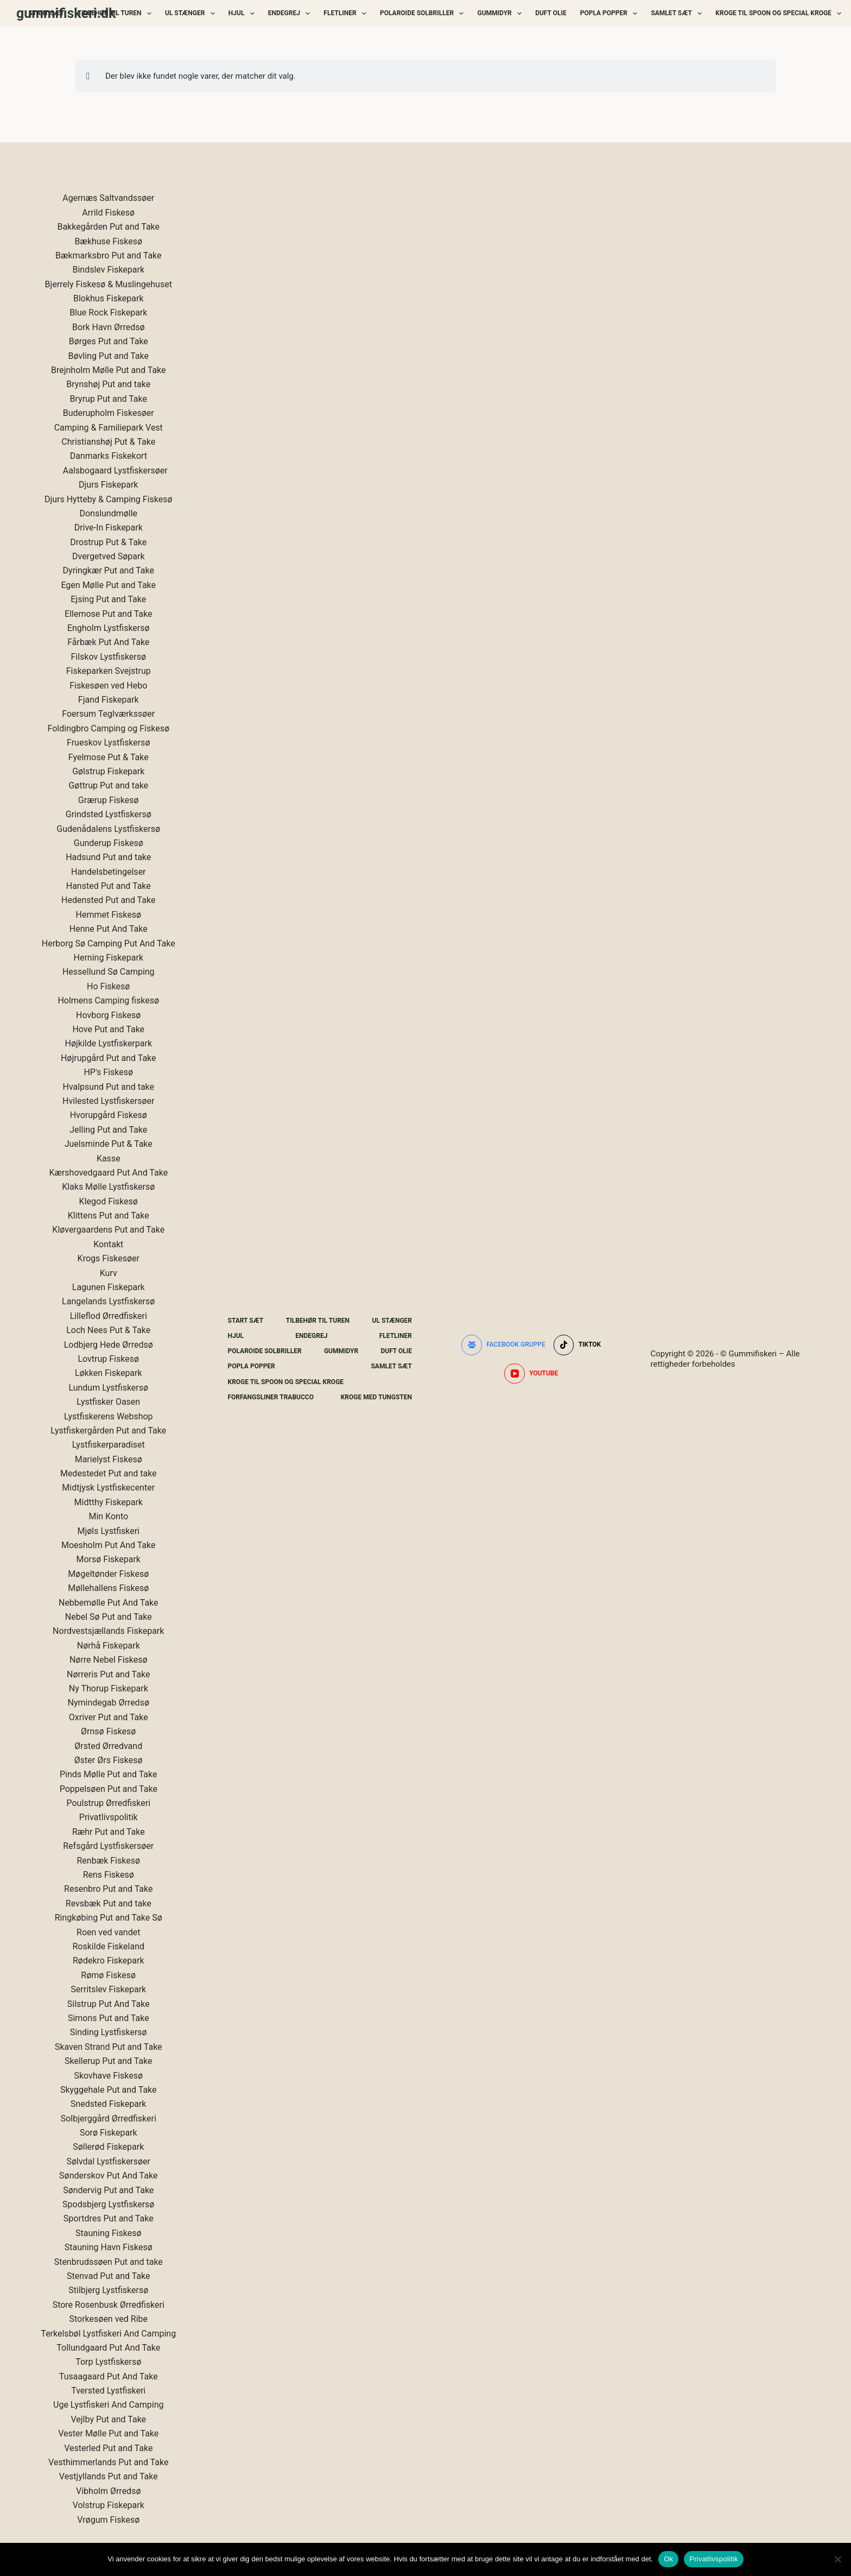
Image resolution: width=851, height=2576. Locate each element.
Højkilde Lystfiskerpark (108, 1043)
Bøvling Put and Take (108, 356)
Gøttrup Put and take (108, 785)
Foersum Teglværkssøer (108, 714)
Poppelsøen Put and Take (108, 1789)
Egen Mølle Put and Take (108, 585)
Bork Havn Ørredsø (108, 327)
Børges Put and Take (108, 341)
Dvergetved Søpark (108, 556)
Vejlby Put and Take (108, 2419)
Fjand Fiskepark (108, 699)
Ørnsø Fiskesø (108, 1731)
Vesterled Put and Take (108, 2448)
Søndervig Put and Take (108, 2190)
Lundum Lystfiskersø (108, 1387)
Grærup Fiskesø (108, 800)
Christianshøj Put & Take (108, 442)
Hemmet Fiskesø (108, 915)
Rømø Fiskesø (108, 1975)
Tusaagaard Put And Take (108, 2376)
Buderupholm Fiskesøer (108, 413)
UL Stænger (192, 13)
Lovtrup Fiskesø (108, 1359)
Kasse (108, 1158)
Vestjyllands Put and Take (108, 2476)
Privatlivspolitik (108, 1817)
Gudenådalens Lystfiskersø (108, 829)
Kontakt (108, 1244)
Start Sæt (47, 13)
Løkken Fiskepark (108, 1373)
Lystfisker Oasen (108, 1402)
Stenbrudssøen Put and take (108, 2262)
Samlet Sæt (678, 13)
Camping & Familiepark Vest (108, 427)
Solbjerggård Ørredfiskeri (108, 2118)
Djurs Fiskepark (108, 484)
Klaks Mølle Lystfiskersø (108, 1187)
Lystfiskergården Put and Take (108, 1430)
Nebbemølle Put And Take (108, 1603)
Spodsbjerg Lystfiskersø (108, 2204)
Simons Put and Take (108, 2018)
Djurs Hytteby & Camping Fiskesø (109, 499)
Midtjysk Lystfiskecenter (108, 1487)
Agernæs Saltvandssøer (108, 198)
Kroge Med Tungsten (376, 1397)
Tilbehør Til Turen (117, 13)
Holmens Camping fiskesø (108, 1000)
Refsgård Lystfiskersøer (108, 1846)
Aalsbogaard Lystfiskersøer (115, 470)
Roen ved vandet (108, 1932)
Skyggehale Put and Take (108, 2090)
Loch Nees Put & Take (108, 1330)
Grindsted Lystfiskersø (108, 814)
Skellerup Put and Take (109, 2061)
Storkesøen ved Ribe (108, 2319)
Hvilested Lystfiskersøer (108, 1101)
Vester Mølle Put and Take (108, 2433)
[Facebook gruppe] (503, 1345)
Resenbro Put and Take (108, 1889)
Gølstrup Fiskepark (108, 771)
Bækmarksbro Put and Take (108, 255)
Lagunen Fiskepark (108, 1287)
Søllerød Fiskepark (108, 2147)
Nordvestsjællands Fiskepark (108, 1631)
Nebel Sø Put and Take (108, 1617)
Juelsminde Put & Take (109, 1144)
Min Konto (108, 1516)
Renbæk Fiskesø (108, 1860)
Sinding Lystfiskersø (108, 2032)
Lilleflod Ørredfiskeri (108, 1316)
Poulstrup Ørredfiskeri (108, 1803)
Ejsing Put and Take (108, 599)
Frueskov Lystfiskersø (108, 742)
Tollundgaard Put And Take (108, 2348)
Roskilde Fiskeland (109, 1946)
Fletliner (347, 13)
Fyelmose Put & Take (108, 757)
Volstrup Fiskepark (108, 2505)
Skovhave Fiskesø (108, 2075)
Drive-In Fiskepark (108, 527)
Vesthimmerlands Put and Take (108, 2462)
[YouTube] (531, 1373)
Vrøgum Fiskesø (108, 2520)
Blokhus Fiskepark (108, 298)
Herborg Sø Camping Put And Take (108, 943)
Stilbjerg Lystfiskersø (108, 2290)
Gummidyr (501, 13)
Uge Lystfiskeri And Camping (108, 2405)
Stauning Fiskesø (108, 2233)
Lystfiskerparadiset (108, 1444)
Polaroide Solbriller (424, 13)
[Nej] (837, 2559)
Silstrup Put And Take (108, 2004)
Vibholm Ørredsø (108, 2491)
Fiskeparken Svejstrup (108, 671)
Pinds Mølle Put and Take (108, 1774)
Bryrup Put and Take (108, 399)
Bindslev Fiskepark (108, 269)
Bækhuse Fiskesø (108, 241)
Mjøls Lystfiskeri (109, 1531)
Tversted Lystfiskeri (108, 2390)
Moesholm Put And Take (108, 1545)
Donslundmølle (108, 513)
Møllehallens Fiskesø (108, 1588)
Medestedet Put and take (108, 1473)
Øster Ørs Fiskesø (108, 1760)
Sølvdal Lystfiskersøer (108, 2161)
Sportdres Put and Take (108, 2218)
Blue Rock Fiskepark (108, 312)
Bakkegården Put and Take (108, 227)
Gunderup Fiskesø (108, 843)
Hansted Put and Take (108, 886)
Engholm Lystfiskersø (108, 628)
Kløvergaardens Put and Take (108, 1229)
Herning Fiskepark (108, 957)
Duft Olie (551, 13)
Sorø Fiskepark (108, 2132)
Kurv (108, 1273)
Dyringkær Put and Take (108, 570)
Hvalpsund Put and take (108, 1087)
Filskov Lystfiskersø (108, 657)
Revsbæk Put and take (108, 1903)
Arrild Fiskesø (108, 212)
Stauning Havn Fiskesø (109, 2247)
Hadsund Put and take (108, 857)
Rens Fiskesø (108, 1875)
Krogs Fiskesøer (108, 1258)
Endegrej (291, 13)
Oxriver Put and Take (108, 1717)
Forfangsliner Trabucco (271, 1397)
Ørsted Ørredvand (108, 1746)
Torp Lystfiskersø (108, 2362)
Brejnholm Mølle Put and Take (108, 370)
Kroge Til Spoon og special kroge (780, 13)
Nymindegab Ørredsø (108, 1702)
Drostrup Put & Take (108, 542)
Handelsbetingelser (108, 872)
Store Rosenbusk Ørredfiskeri (108, 2305)
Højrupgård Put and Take (108, 1058)
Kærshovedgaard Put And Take (108, 1172)
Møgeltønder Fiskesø (108, 1574)
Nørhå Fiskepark (108, 1645)
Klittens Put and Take (108, 1215)
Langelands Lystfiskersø (108, 1301)
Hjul (243, 13)
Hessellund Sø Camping (108, 972)
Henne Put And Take (108, 929)
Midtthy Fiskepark (108, 1502)
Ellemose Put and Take (108, 614)
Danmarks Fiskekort (108, 456)
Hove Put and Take (108, 1029)
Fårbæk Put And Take (108, 642)
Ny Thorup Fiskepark (108, 1688)
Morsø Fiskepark (109, 1559)
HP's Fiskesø (108, 1072)
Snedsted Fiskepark (108, 2104)
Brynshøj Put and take (108, 384)
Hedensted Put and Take (108, 900)
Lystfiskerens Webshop (108, 1416)
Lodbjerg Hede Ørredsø (108, 1345)
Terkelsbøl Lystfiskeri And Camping (108, 2333)
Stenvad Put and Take (108, 2276)
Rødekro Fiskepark (108, 1960)
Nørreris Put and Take (108, 1674)
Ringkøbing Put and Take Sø (108, 1917)
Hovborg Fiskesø (108, 1015)
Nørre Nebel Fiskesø (108, 1660)
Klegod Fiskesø (108, 1201)
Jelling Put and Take (108, 1130)
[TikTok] (577, 1345)
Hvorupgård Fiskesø (108, 1115)
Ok (668, 2559)
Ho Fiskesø (108, 986)
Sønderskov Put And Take (108, 2175)
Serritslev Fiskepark (108, 1989)
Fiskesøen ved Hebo (108, 685)
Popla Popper (611, 13)
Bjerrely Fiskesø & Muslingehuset (108, 284)
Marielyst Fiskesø (108, 1459)
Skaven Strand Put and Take (108, 2047)
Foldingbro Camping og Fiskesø (108, 728)
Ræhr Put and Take (108, 1832)
